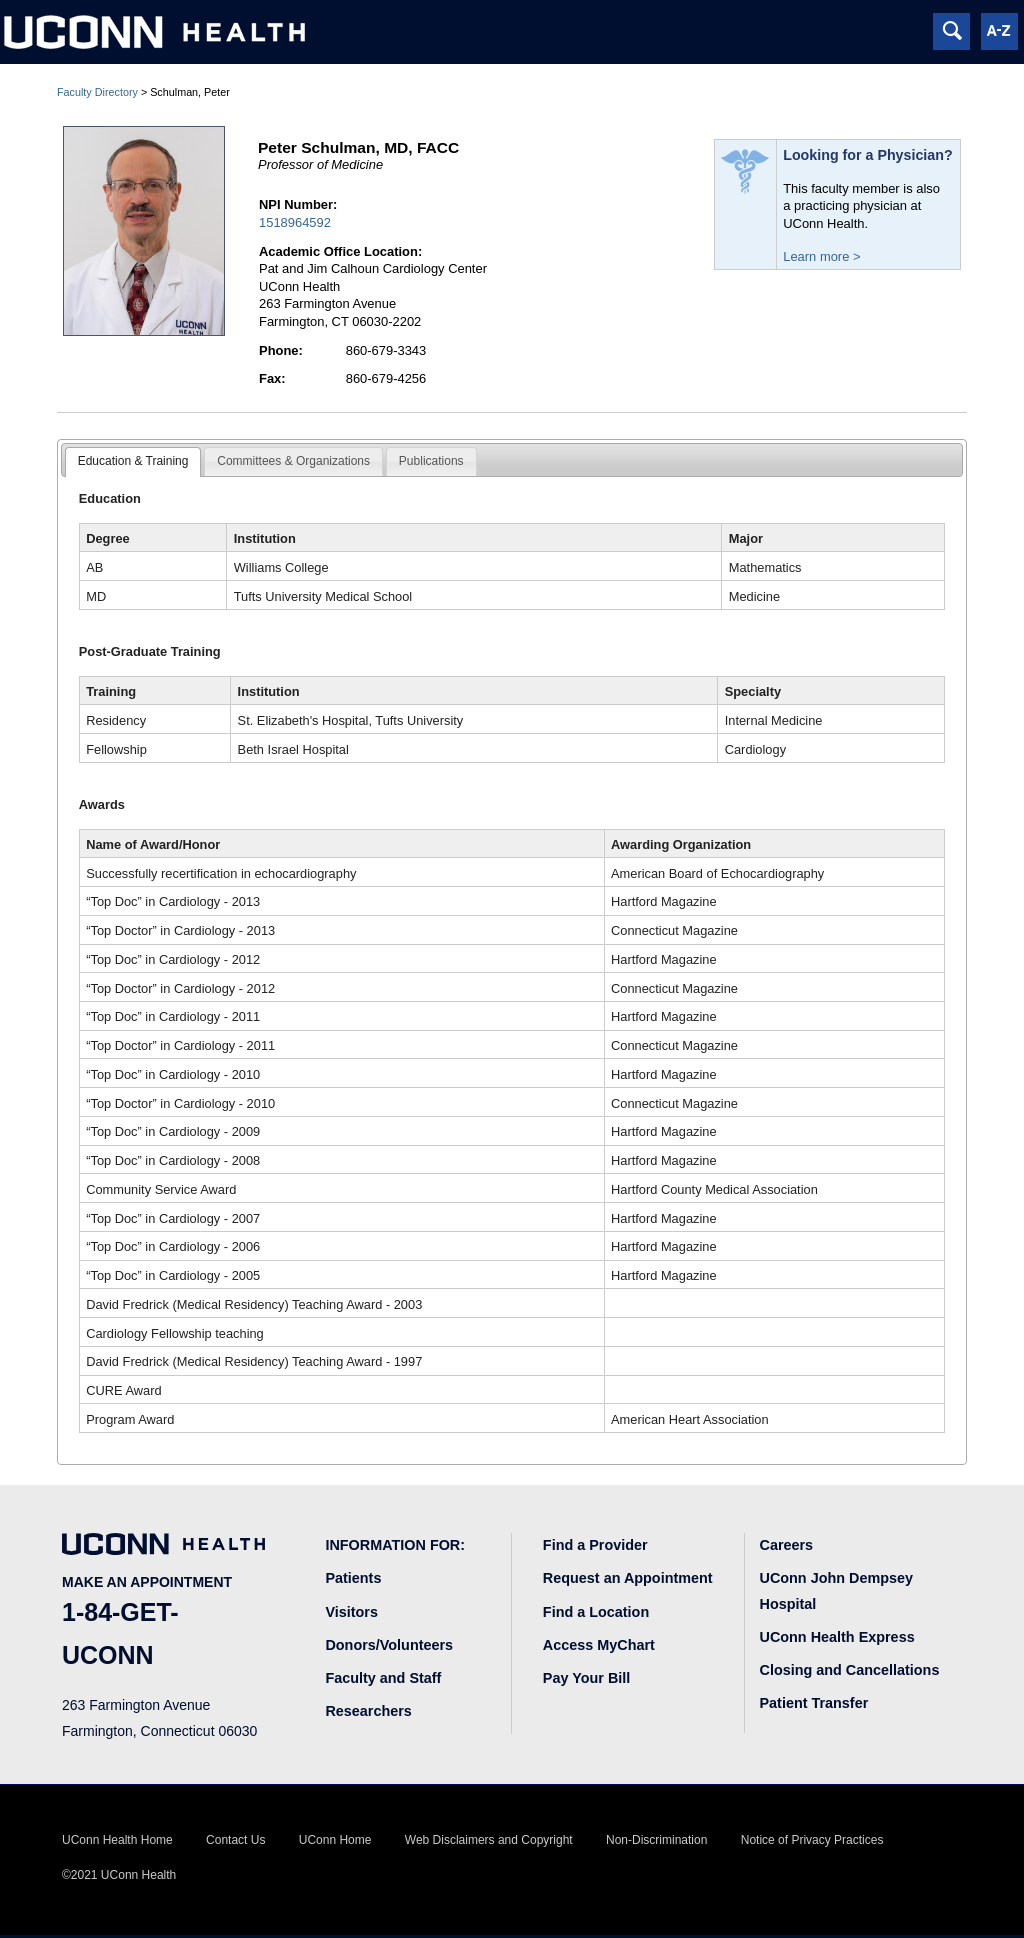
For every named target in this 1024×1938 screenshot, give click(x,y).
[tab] (133, 462)
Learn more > (821, 256)
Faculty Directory (97, 92)
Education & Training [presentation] (133, 461)
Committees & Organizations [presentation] (293, 461)
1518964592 (295, 222)
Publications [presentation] (431, 461)
